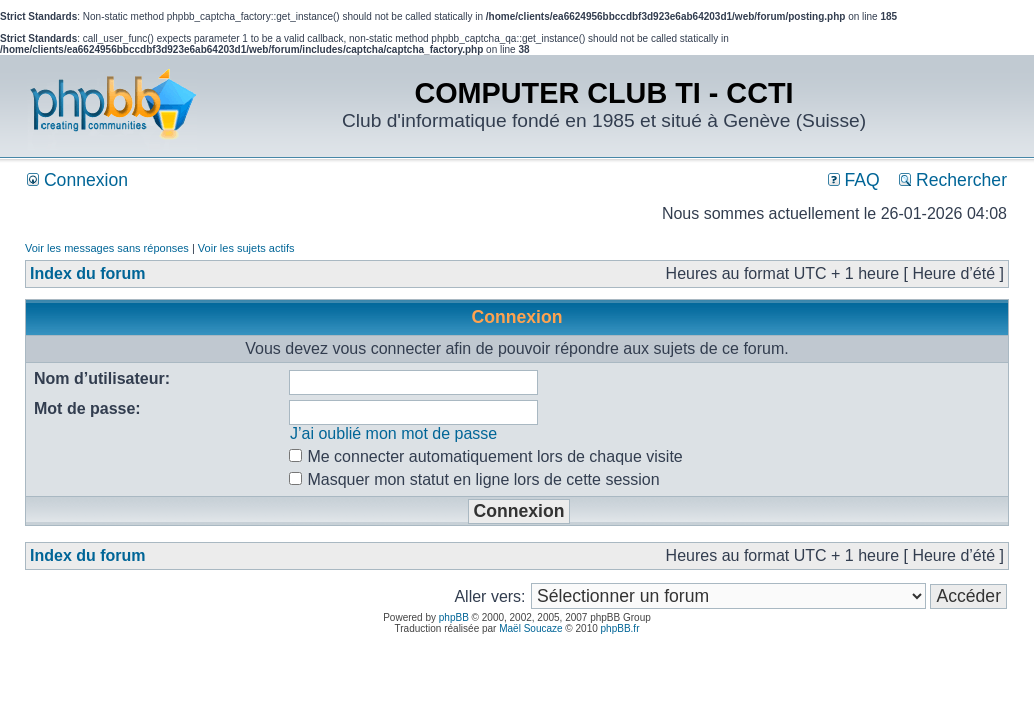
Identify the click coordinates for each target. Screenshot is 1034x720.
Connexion (77, 180)
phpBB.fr (620, 628)
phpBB (454, 617)
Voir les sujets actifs (246, 248)
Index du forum (88, 273)
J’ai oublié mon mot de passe (393, 433)
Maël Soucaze (530, 628)
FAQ (854, 180)
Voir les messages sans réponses (107, 248)
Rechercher (953, 180)
